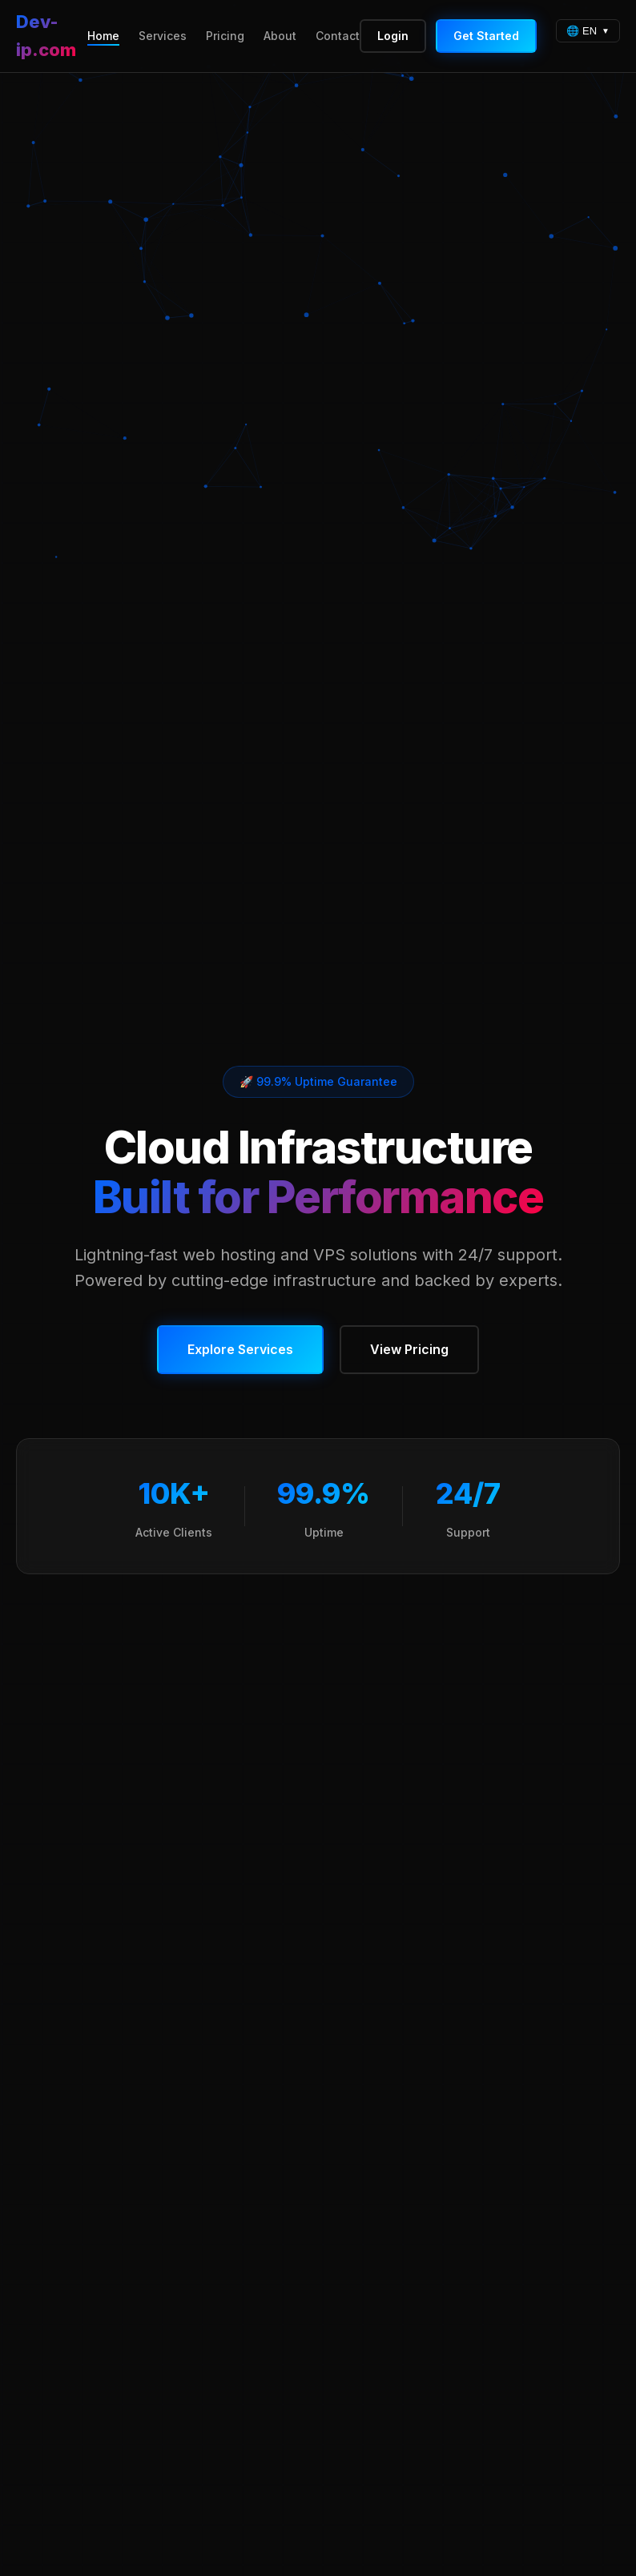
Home (103, 35)
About (280, 35)
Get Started (486, 35)
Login (393, 35)
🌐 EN (581, 31)
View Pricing (409, 1349)
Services (163, 35)
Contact (338, 35)
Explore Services (240, 1349)
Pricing (225, 35)
